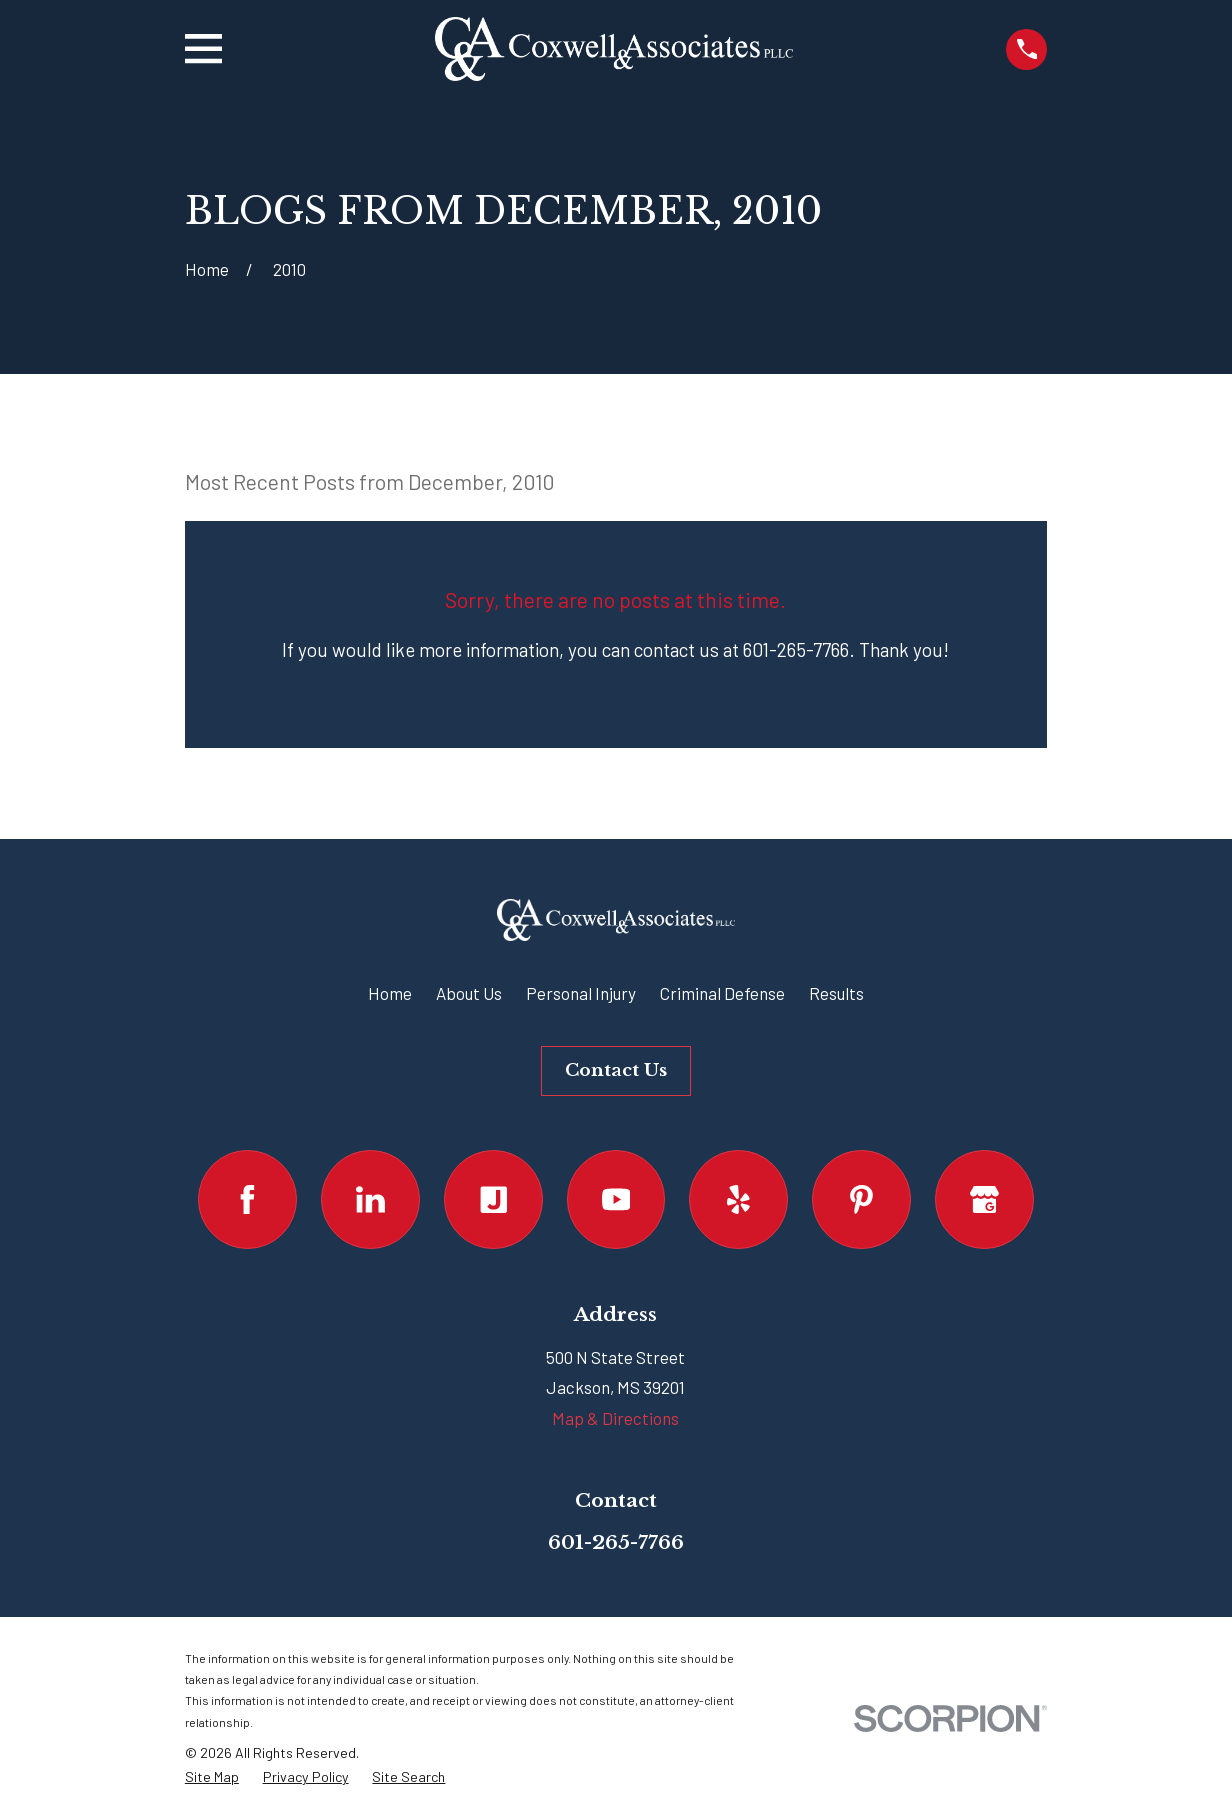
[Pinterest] (861, 1199)
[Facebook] (247, 1199)
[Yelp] (738, 1199)
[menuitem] (212, 1777)
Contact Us (616, 1070)
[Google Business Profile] (984, 1199)
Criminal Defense (722, 993)
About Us (469, 993)
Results (836, 993)
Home (390, 993)
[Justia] (493, 1199)
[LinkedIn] (370, 1199)
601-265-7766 (616, 1542)
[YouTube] (616, 1199)
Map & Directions (615, 1418)
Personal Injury (581, 993)
